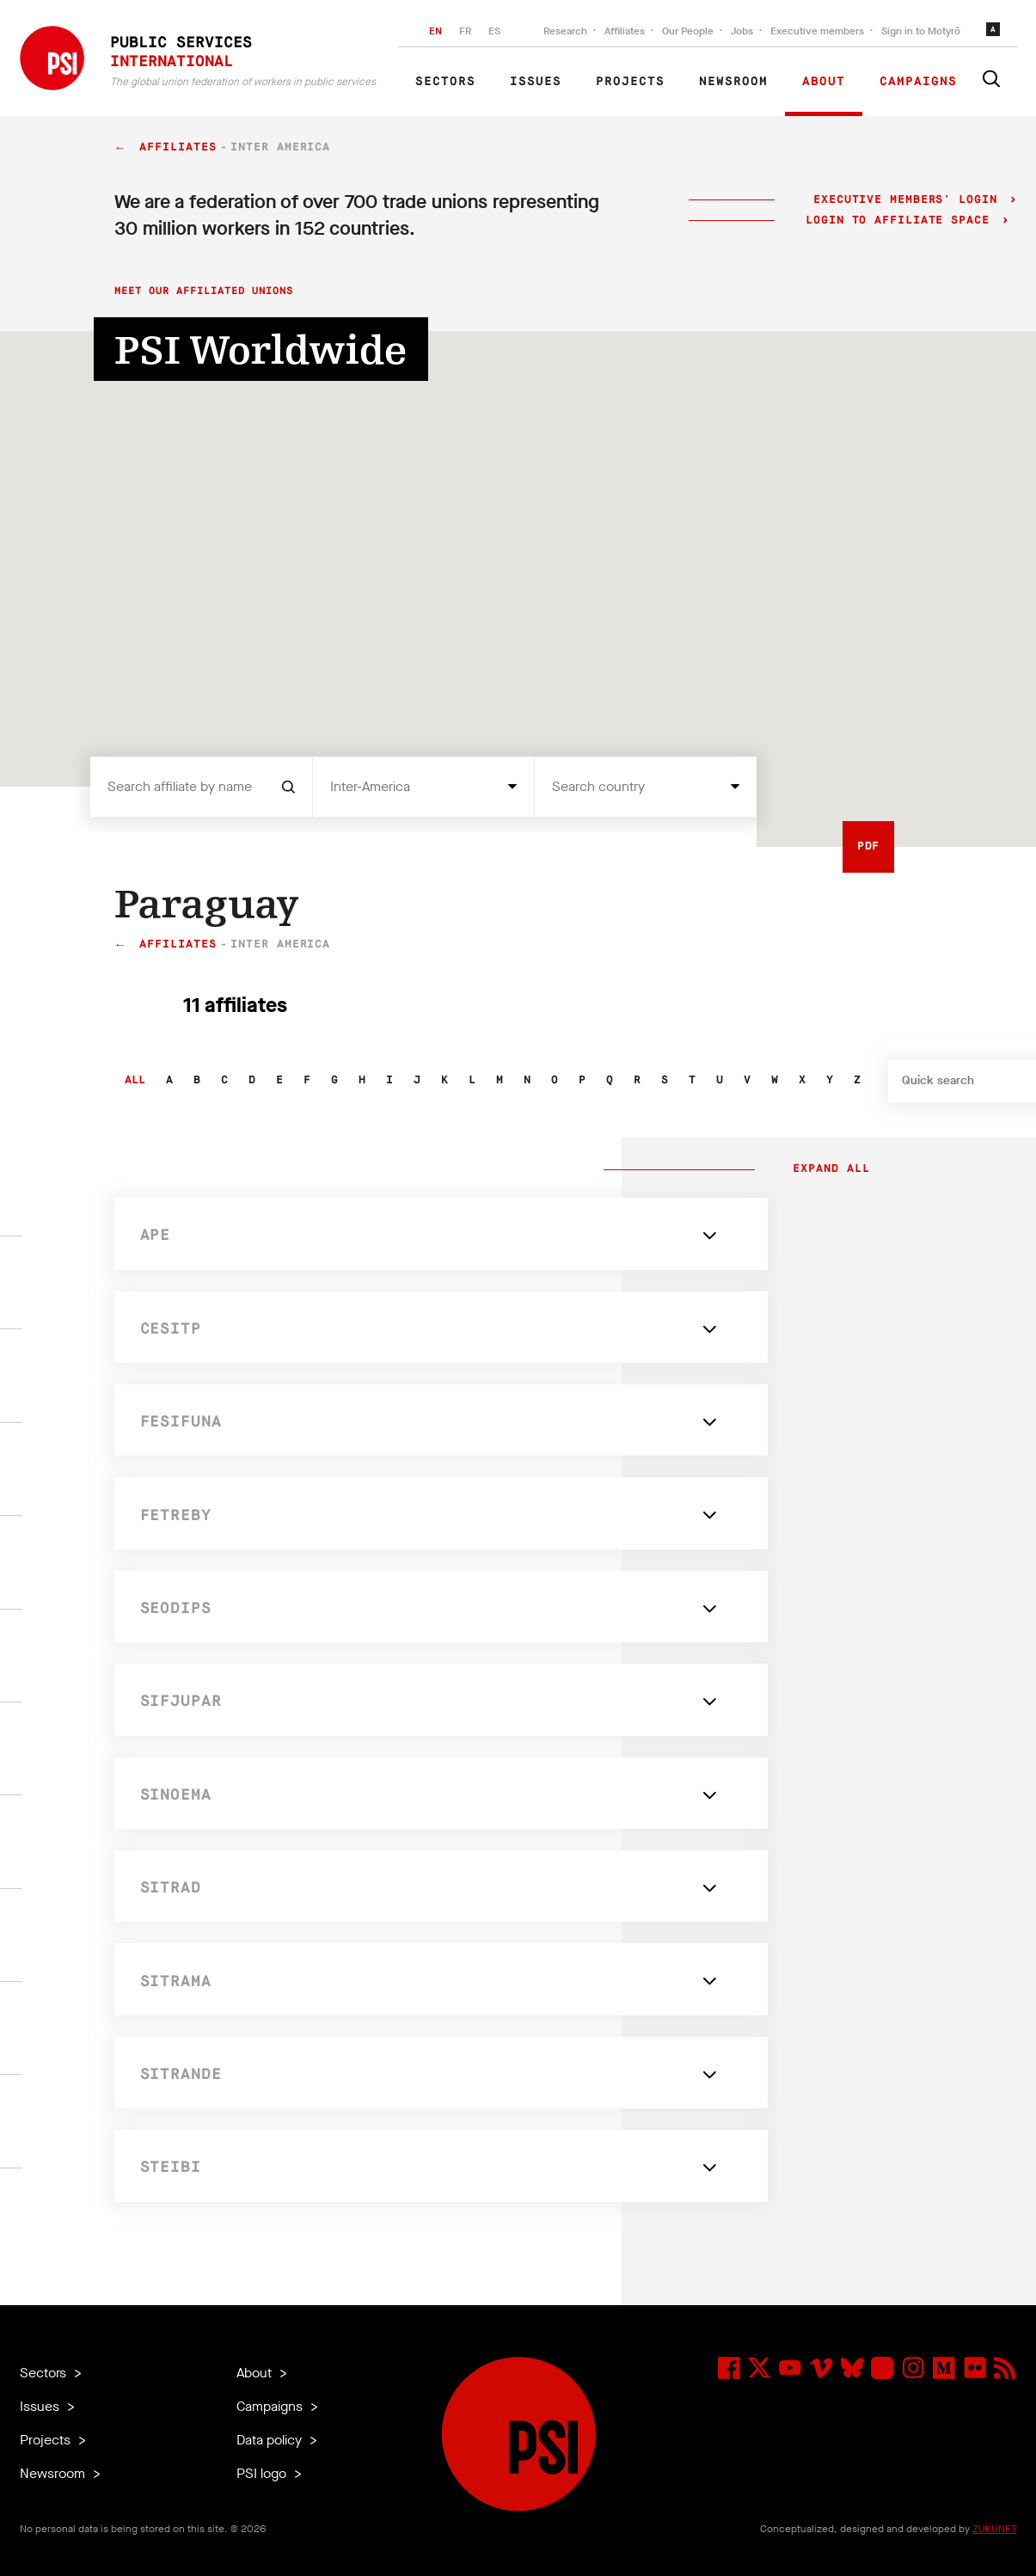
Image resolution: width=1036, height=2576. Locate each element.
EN (435, 31)
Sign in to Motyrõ (920, 31)
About (823, 82)
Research (565, 31)
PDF (868, 846)
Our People (688, 31)
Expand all (828, 1169)
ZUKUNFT (994, 2529)
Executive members (817, 31)
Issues (535, 82)
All (135, 1080)
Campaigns (918, 82)
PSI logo (263, 2473)
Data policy (270, 2440)
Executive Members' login (905, 199)
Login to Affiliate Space (901, 220)
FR (465, 31)
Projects (630, 82)
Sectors (445, 82)
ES (494, 31)
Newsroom (733, 82)
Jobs (742, 31)
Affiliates (624, 31)
